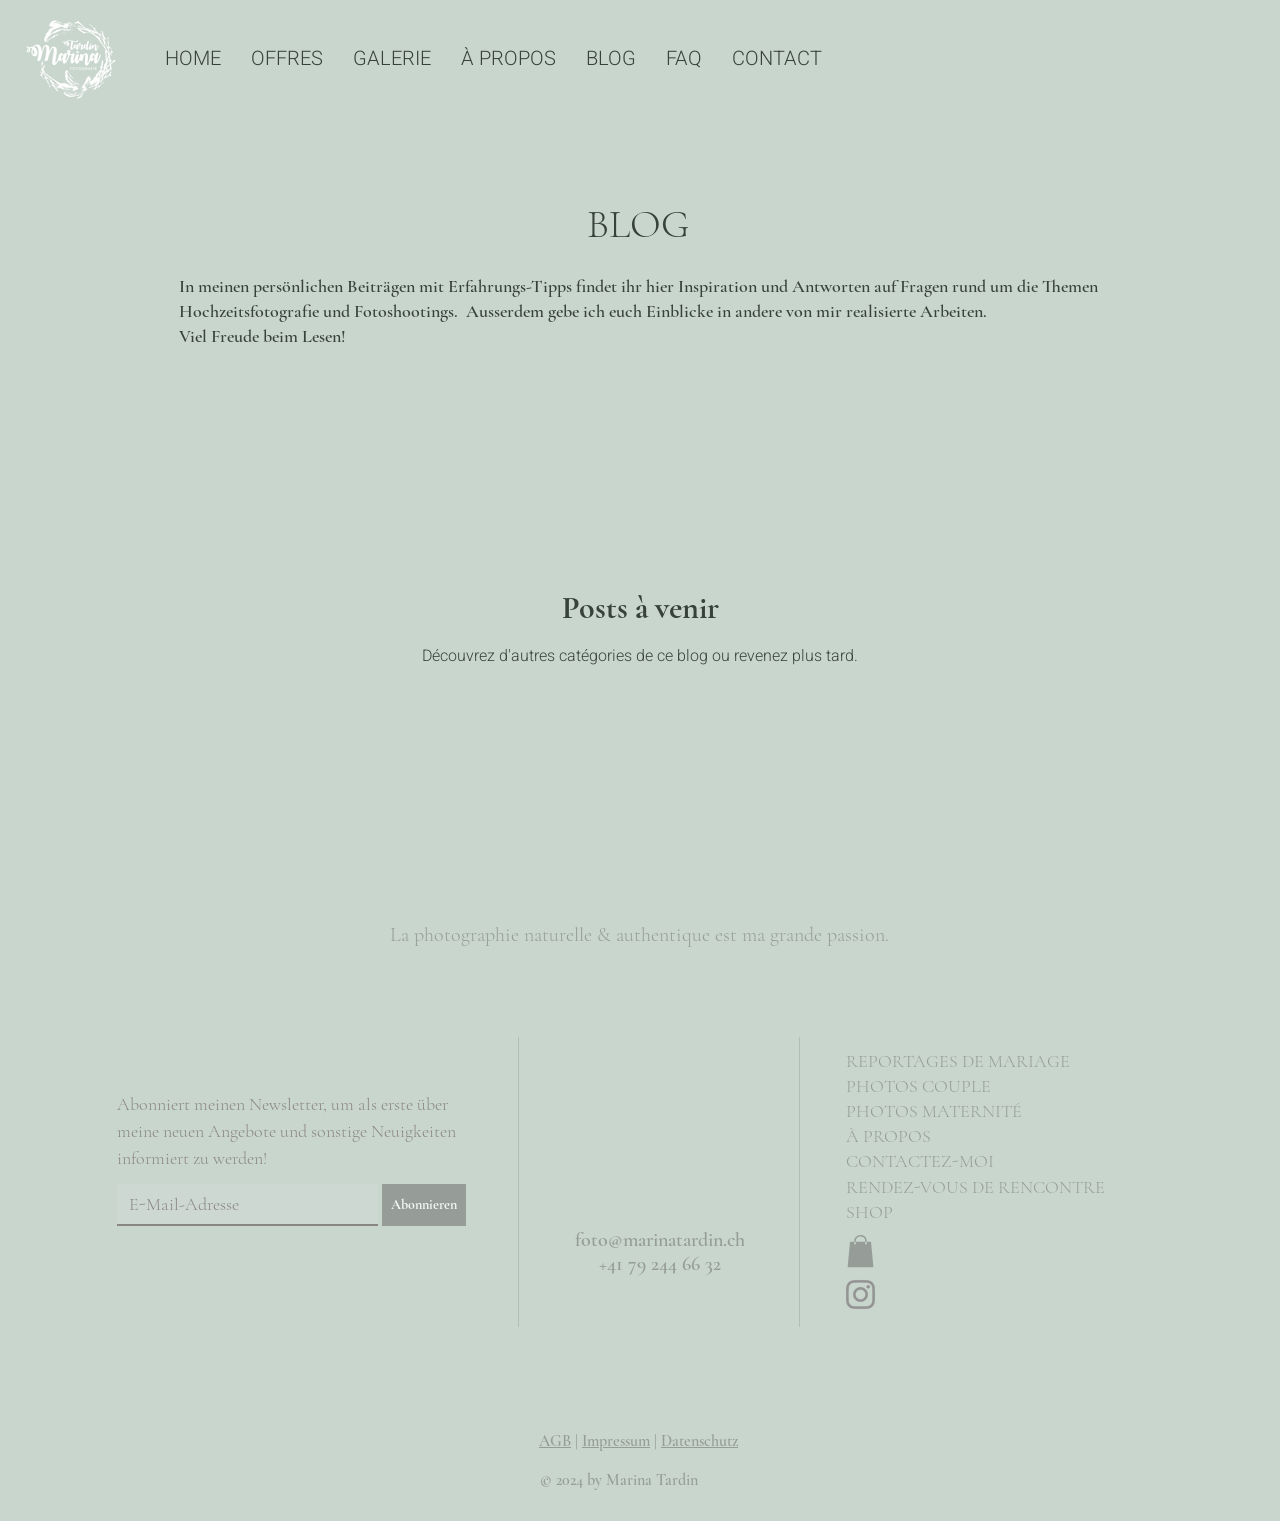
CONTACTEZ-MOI (920, 1161)
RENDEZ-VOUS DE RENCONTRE (975, 1187)
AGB (555, 1441)
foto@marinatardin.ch (660, 1240)
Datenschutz (699, 1441)
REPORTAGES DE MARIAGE (958, 1061)
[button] (860, 1251)
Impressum (616, 1441)
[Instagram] (860, 1294)
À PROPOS (888, 1136)
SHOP (869, 1212)
